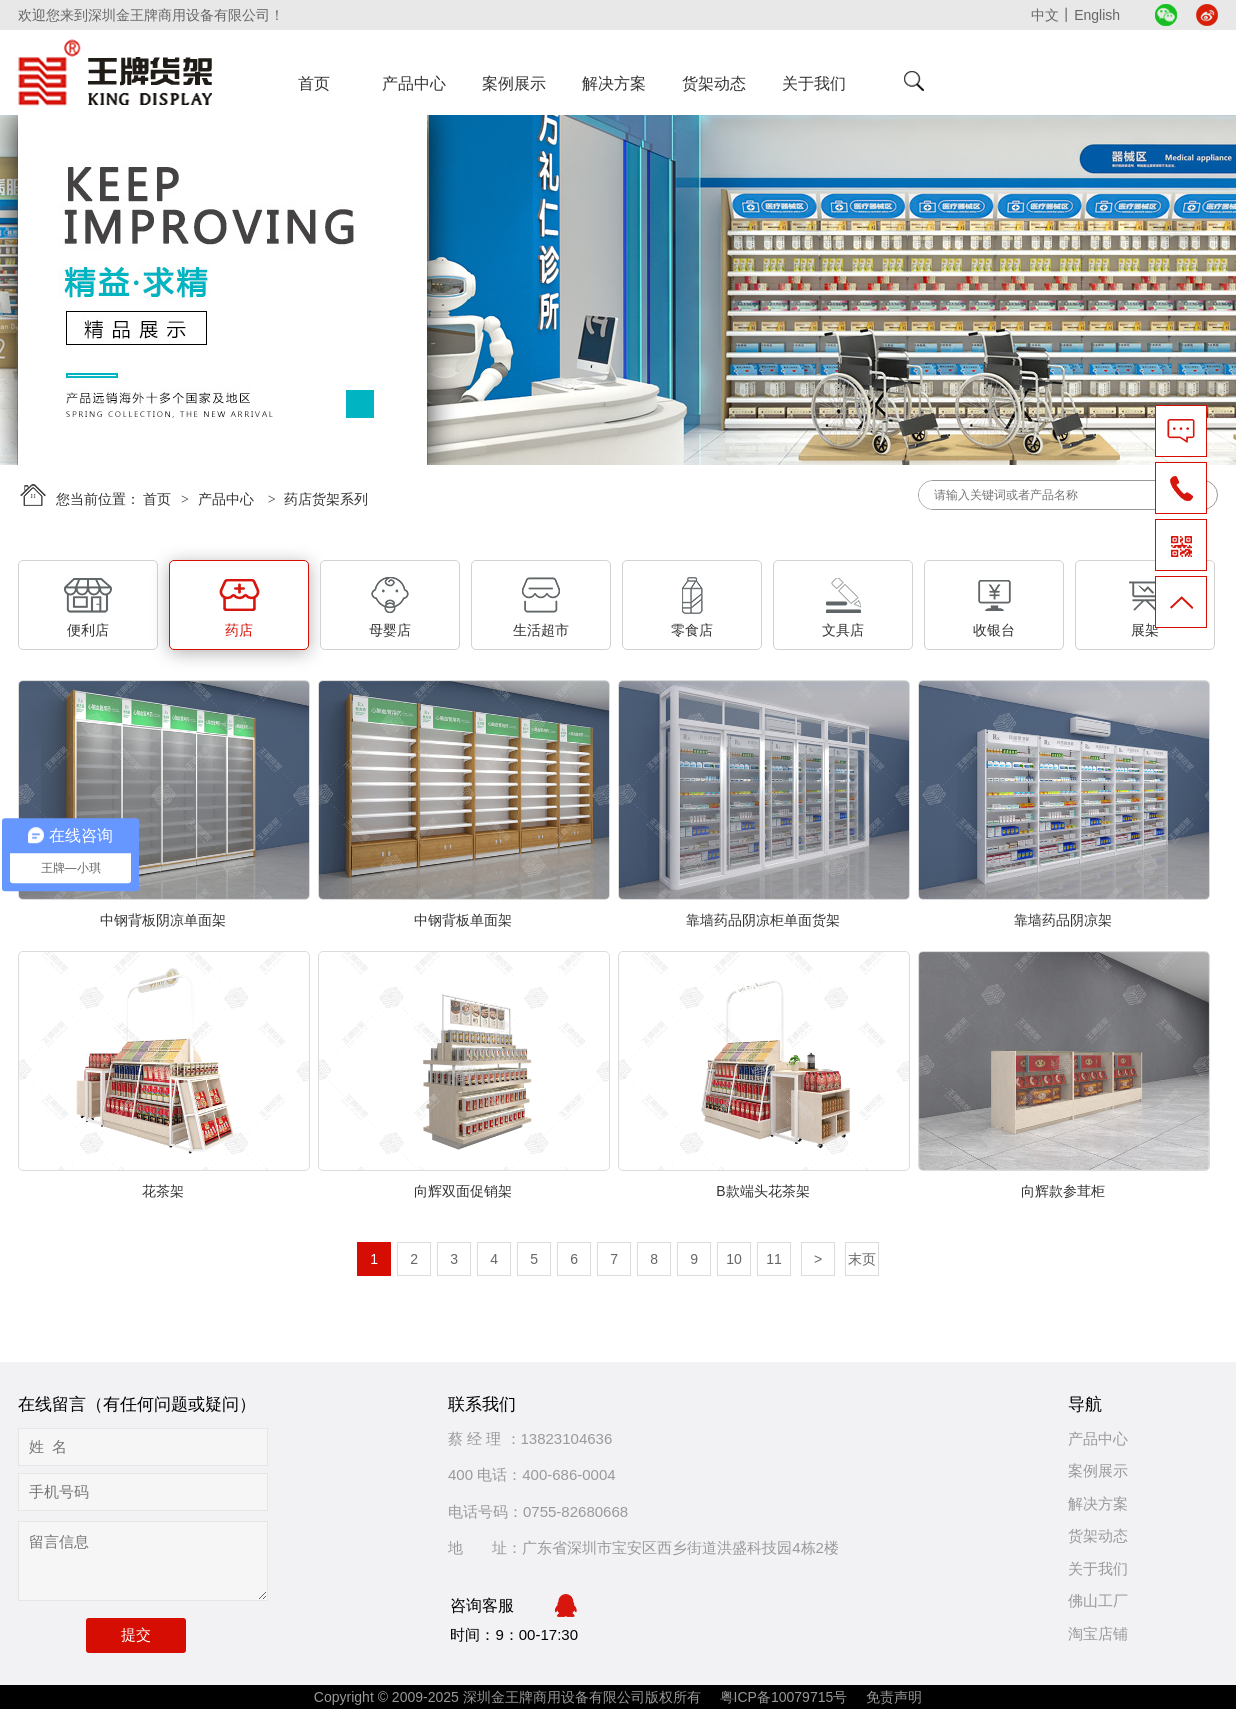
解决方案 (614, 83)
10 (734, 1259)
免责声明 (894, 1697)
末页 (862, 1259)
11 (774, 1259)
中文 (1045, 15)
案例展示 (514, 83)
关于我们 (814, 83)
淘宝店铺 (1098, 1633)
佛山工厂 (1098, 1600)
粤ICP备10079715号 (786, 1697)
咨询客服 (514, 1606)
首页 (314, 83)
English (1097, 15)
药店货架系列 (326, 499)
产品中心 (414, 83)
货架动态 (714, 83)
